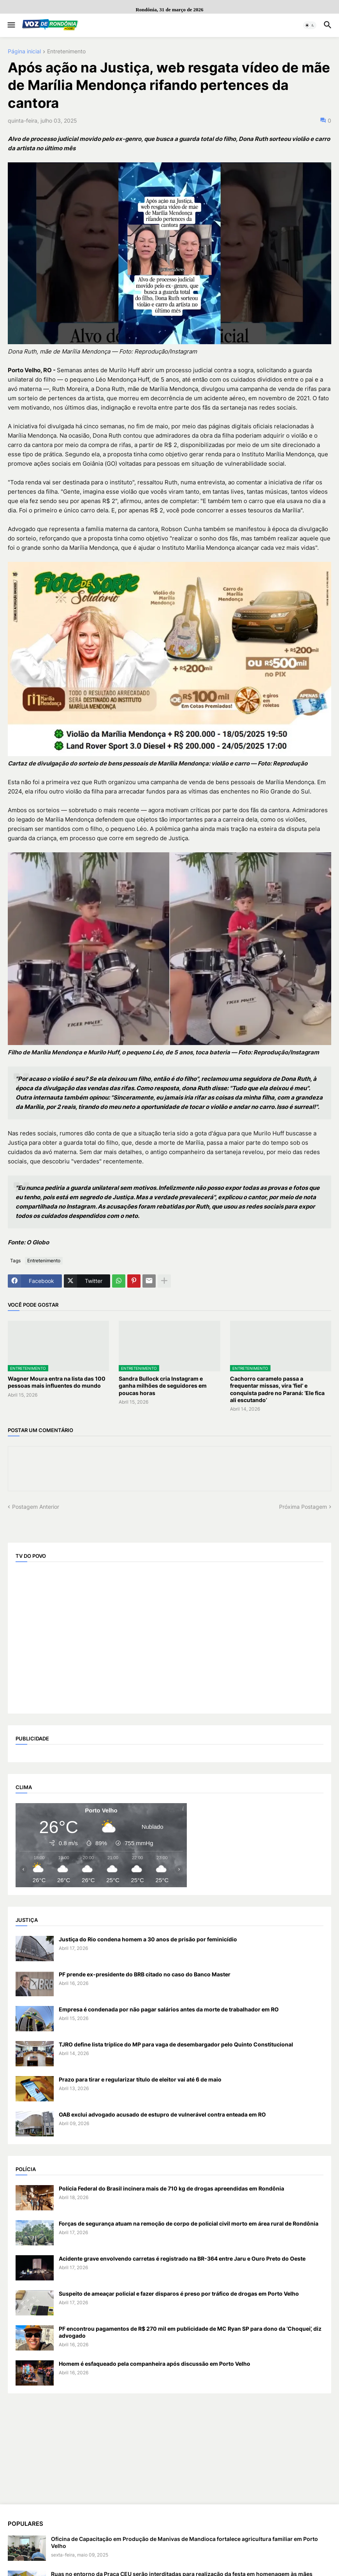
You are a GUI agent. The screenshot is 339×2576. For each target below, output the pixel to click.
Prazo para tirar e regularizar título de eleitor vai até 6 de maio (140, 2079)
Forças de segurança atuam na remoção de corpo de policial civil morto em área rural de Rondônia (188, 2223)
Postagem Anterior (35, 1506)
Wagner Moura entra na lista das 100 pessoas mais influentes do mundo (56, 1382)
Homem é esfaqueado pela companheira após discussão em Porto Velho (154, 2363)
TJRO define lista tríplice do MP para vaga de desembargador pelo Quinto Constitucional (176, 2044)
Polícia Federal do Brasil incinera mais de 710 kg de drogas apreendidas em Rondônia (171, 2188)
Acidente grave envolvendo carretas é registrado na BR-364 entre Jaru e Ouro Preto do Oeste (182, 2258)
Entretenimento (66, 52)
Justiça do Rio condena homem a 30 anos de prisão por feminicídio (148, 1939)
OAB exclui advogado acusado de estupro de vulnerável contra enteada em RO (162, 2114)
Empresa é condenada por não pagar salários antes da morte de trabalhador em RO (169, 2009)
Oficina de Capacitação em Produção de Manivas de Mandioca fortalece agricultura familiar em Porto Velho (184, 2542)
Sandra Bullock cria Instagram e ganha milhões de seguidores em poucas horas (163, 1385)
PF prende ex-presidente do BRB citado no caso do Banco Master (144, 1974)
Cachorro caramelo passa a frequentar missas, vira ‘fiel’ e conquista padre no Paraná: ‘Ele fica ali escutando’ (277, 1389)
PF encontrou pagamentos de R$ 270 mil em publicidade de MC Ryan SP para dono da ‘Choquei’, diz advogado (190, 2332)
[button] (10, 25)
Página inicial (24, 52)
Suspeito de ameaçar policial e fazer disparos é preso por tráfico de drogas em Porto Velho (179, 2293)
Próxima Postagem (303, 1506)
